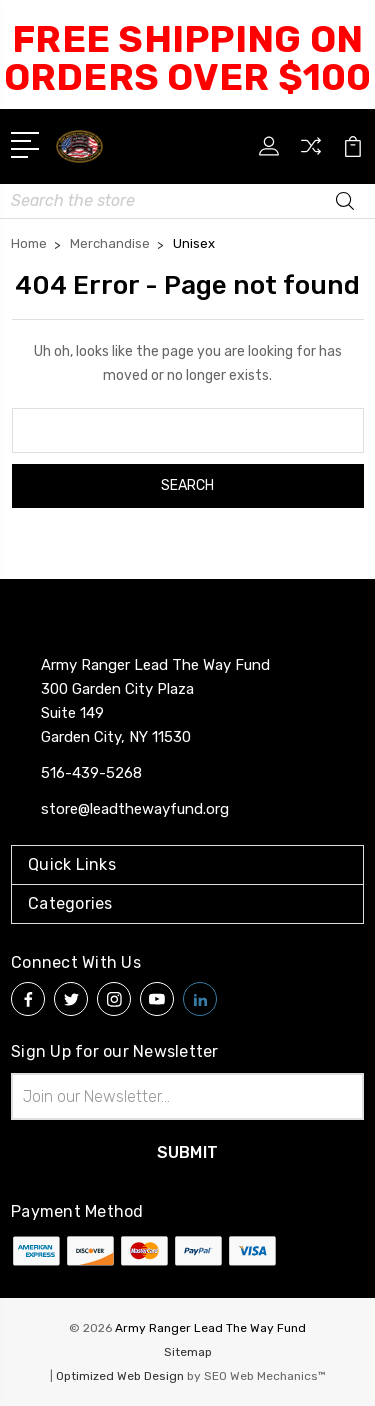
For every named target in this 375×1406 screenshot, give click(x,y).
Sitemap (188, 1352)
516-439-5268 (91, 773)
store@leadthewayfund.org (135, 809)
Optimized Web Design (120, 1376)
